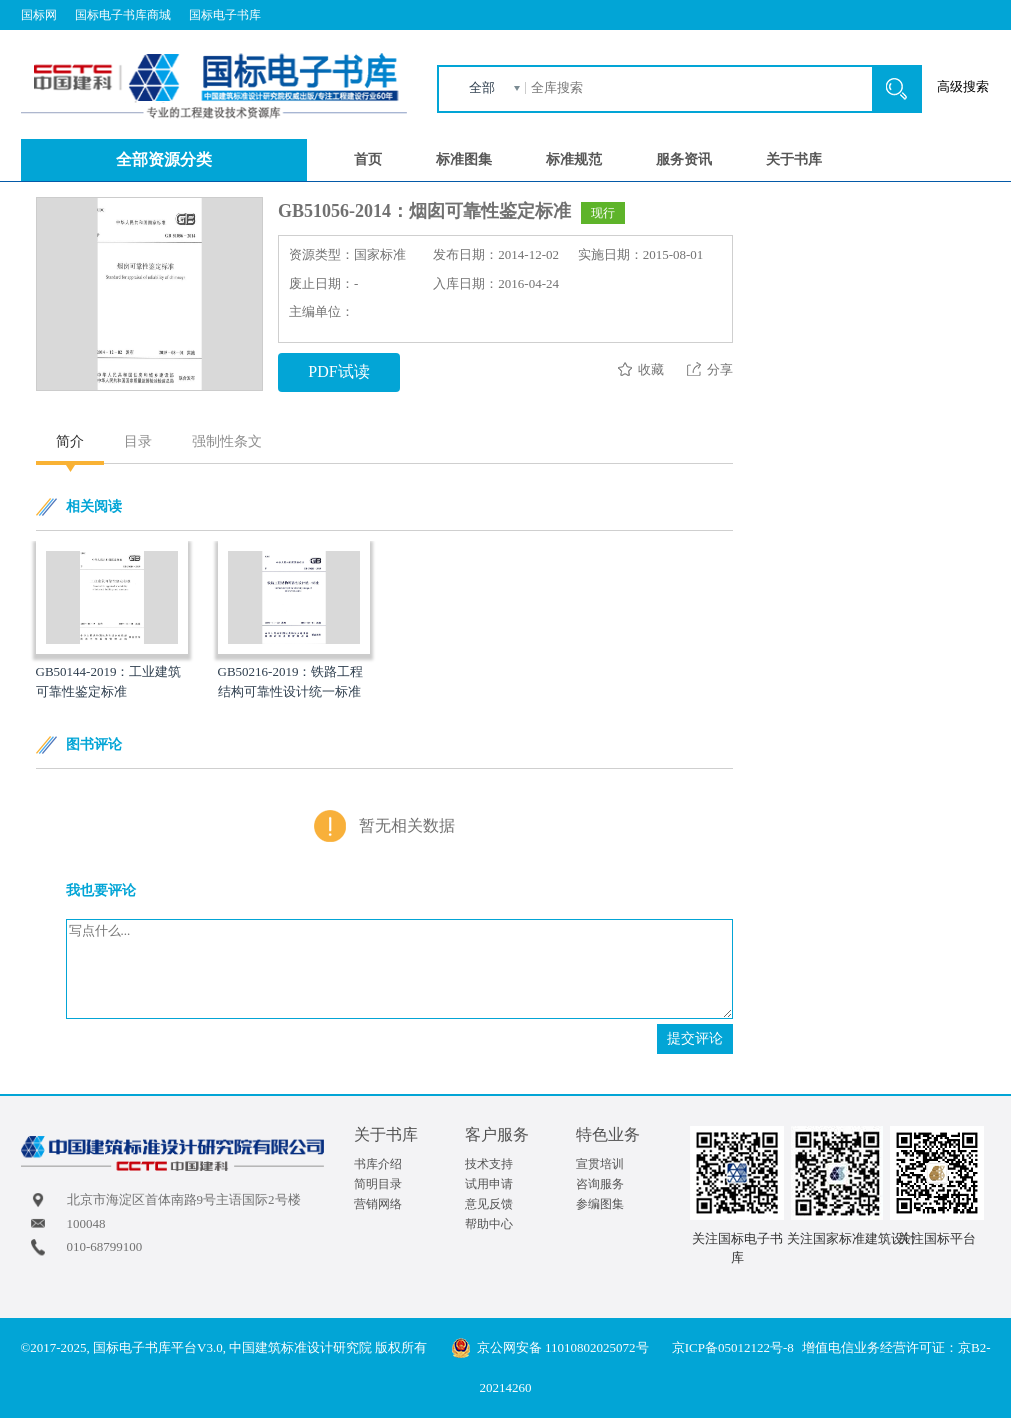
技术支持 (489, 1164)
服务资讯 (684, 159)
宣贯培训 (600, 1164)
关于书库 (794, 159)
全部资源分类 (164, 159)
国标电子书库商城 (123, 15)
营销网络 (378, 1204)
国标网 (39, 15)
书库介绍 (378, 1164)
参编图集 (600, 1204)
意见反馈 (489, 1204)
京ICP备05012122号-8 (733, 1347)
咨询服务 (600, 1184)
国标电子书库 (225, 15)
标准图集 (464, 159)
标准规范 (574, 159)
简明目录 (378, 1184)
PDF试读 (338, 371)
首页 (368, 159)
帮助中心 (489, 1224)
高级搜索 (963, 86)
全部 (482, 87)
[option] (112, 622)
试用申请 (489, 1184)
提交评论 (695, 1038)
